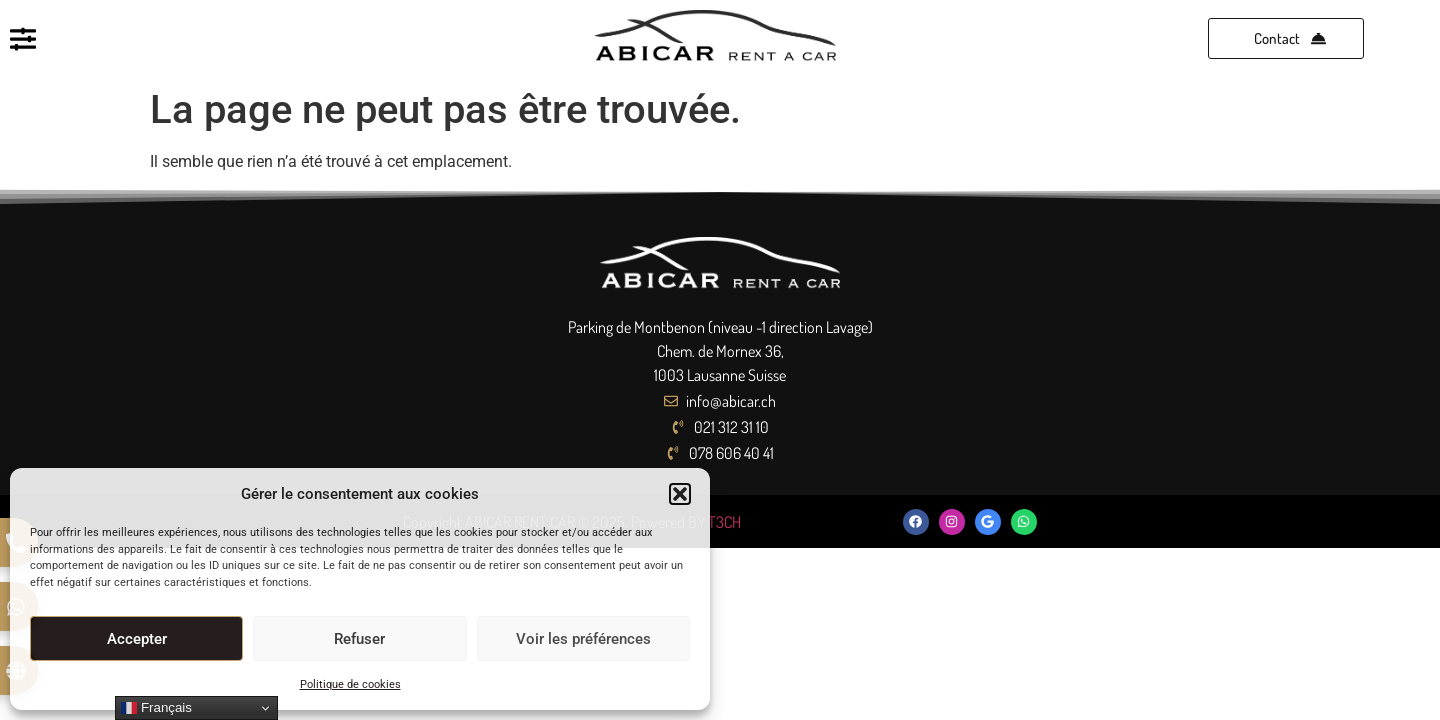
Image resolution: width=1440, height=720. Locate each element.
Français (156, 708)
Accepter (137, 639)
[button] (680, 494)
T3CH (724, 522)
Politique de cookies (350, 684)
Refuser (359, 639)
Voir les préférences (583, 639)
